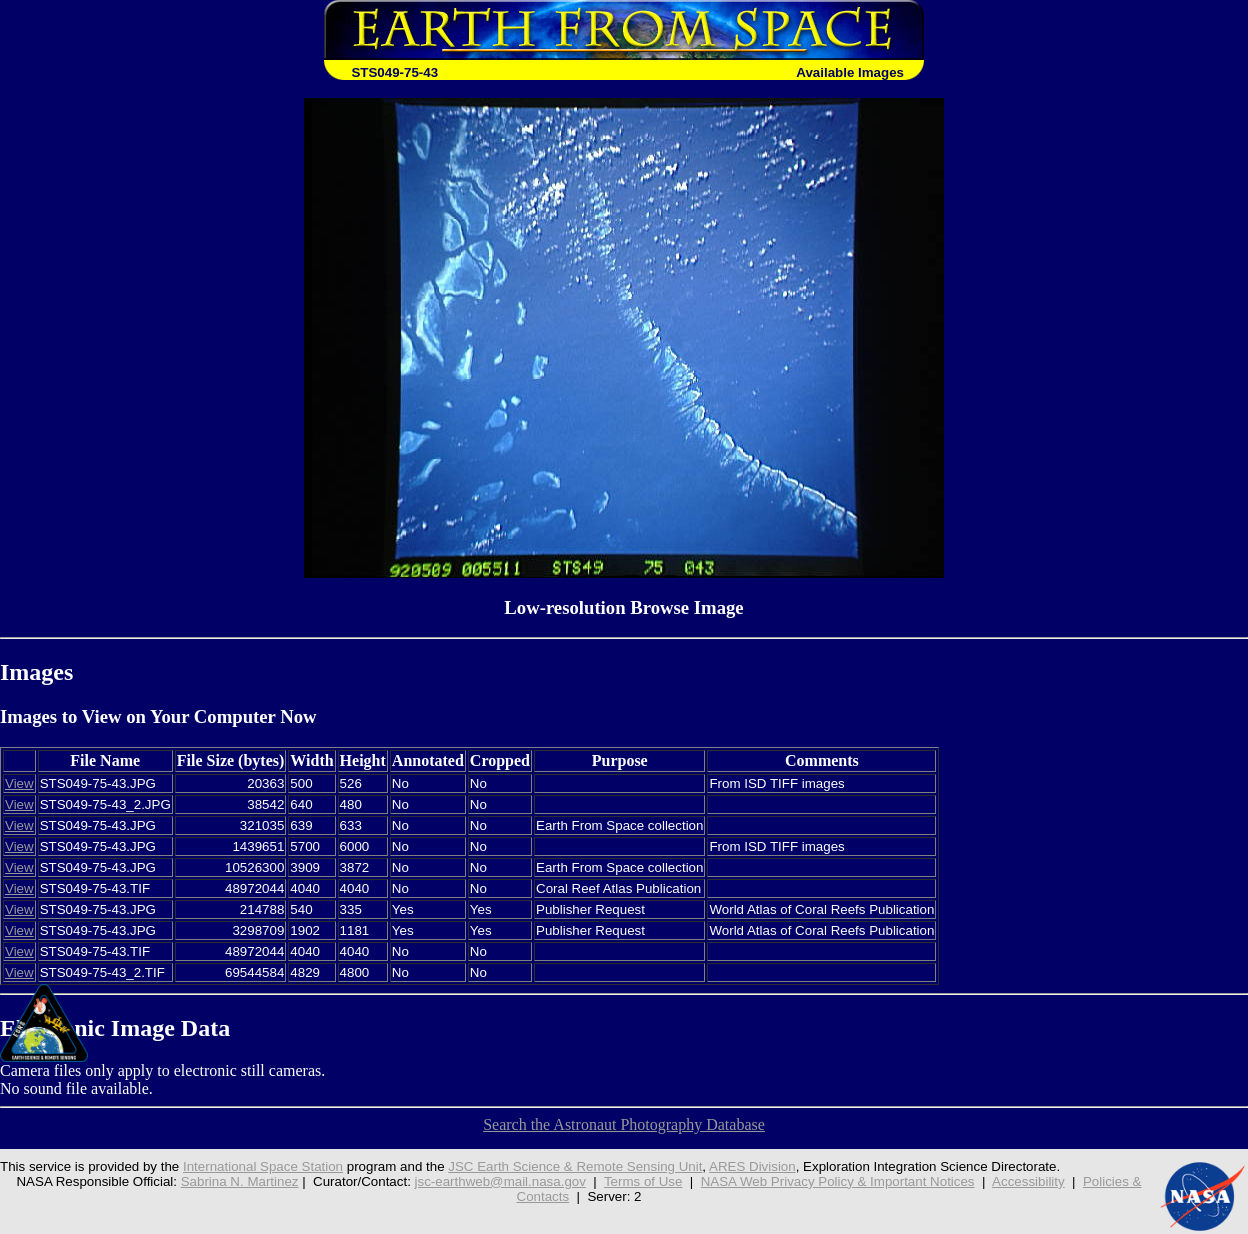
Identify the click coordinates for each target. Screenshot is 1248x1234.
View (19, 783)
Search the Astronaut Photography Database (624, 1124)
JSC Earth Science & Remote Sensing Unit (575, 1166)
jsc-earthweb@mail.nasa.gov (500, 1181)
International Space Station (263, 1166)
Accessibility (1028, 1181)
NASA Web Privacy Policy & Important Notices (838, 1181)
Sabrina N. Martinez (240, 1181)
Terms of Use (643, 1181)
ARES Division (752, 1166)
